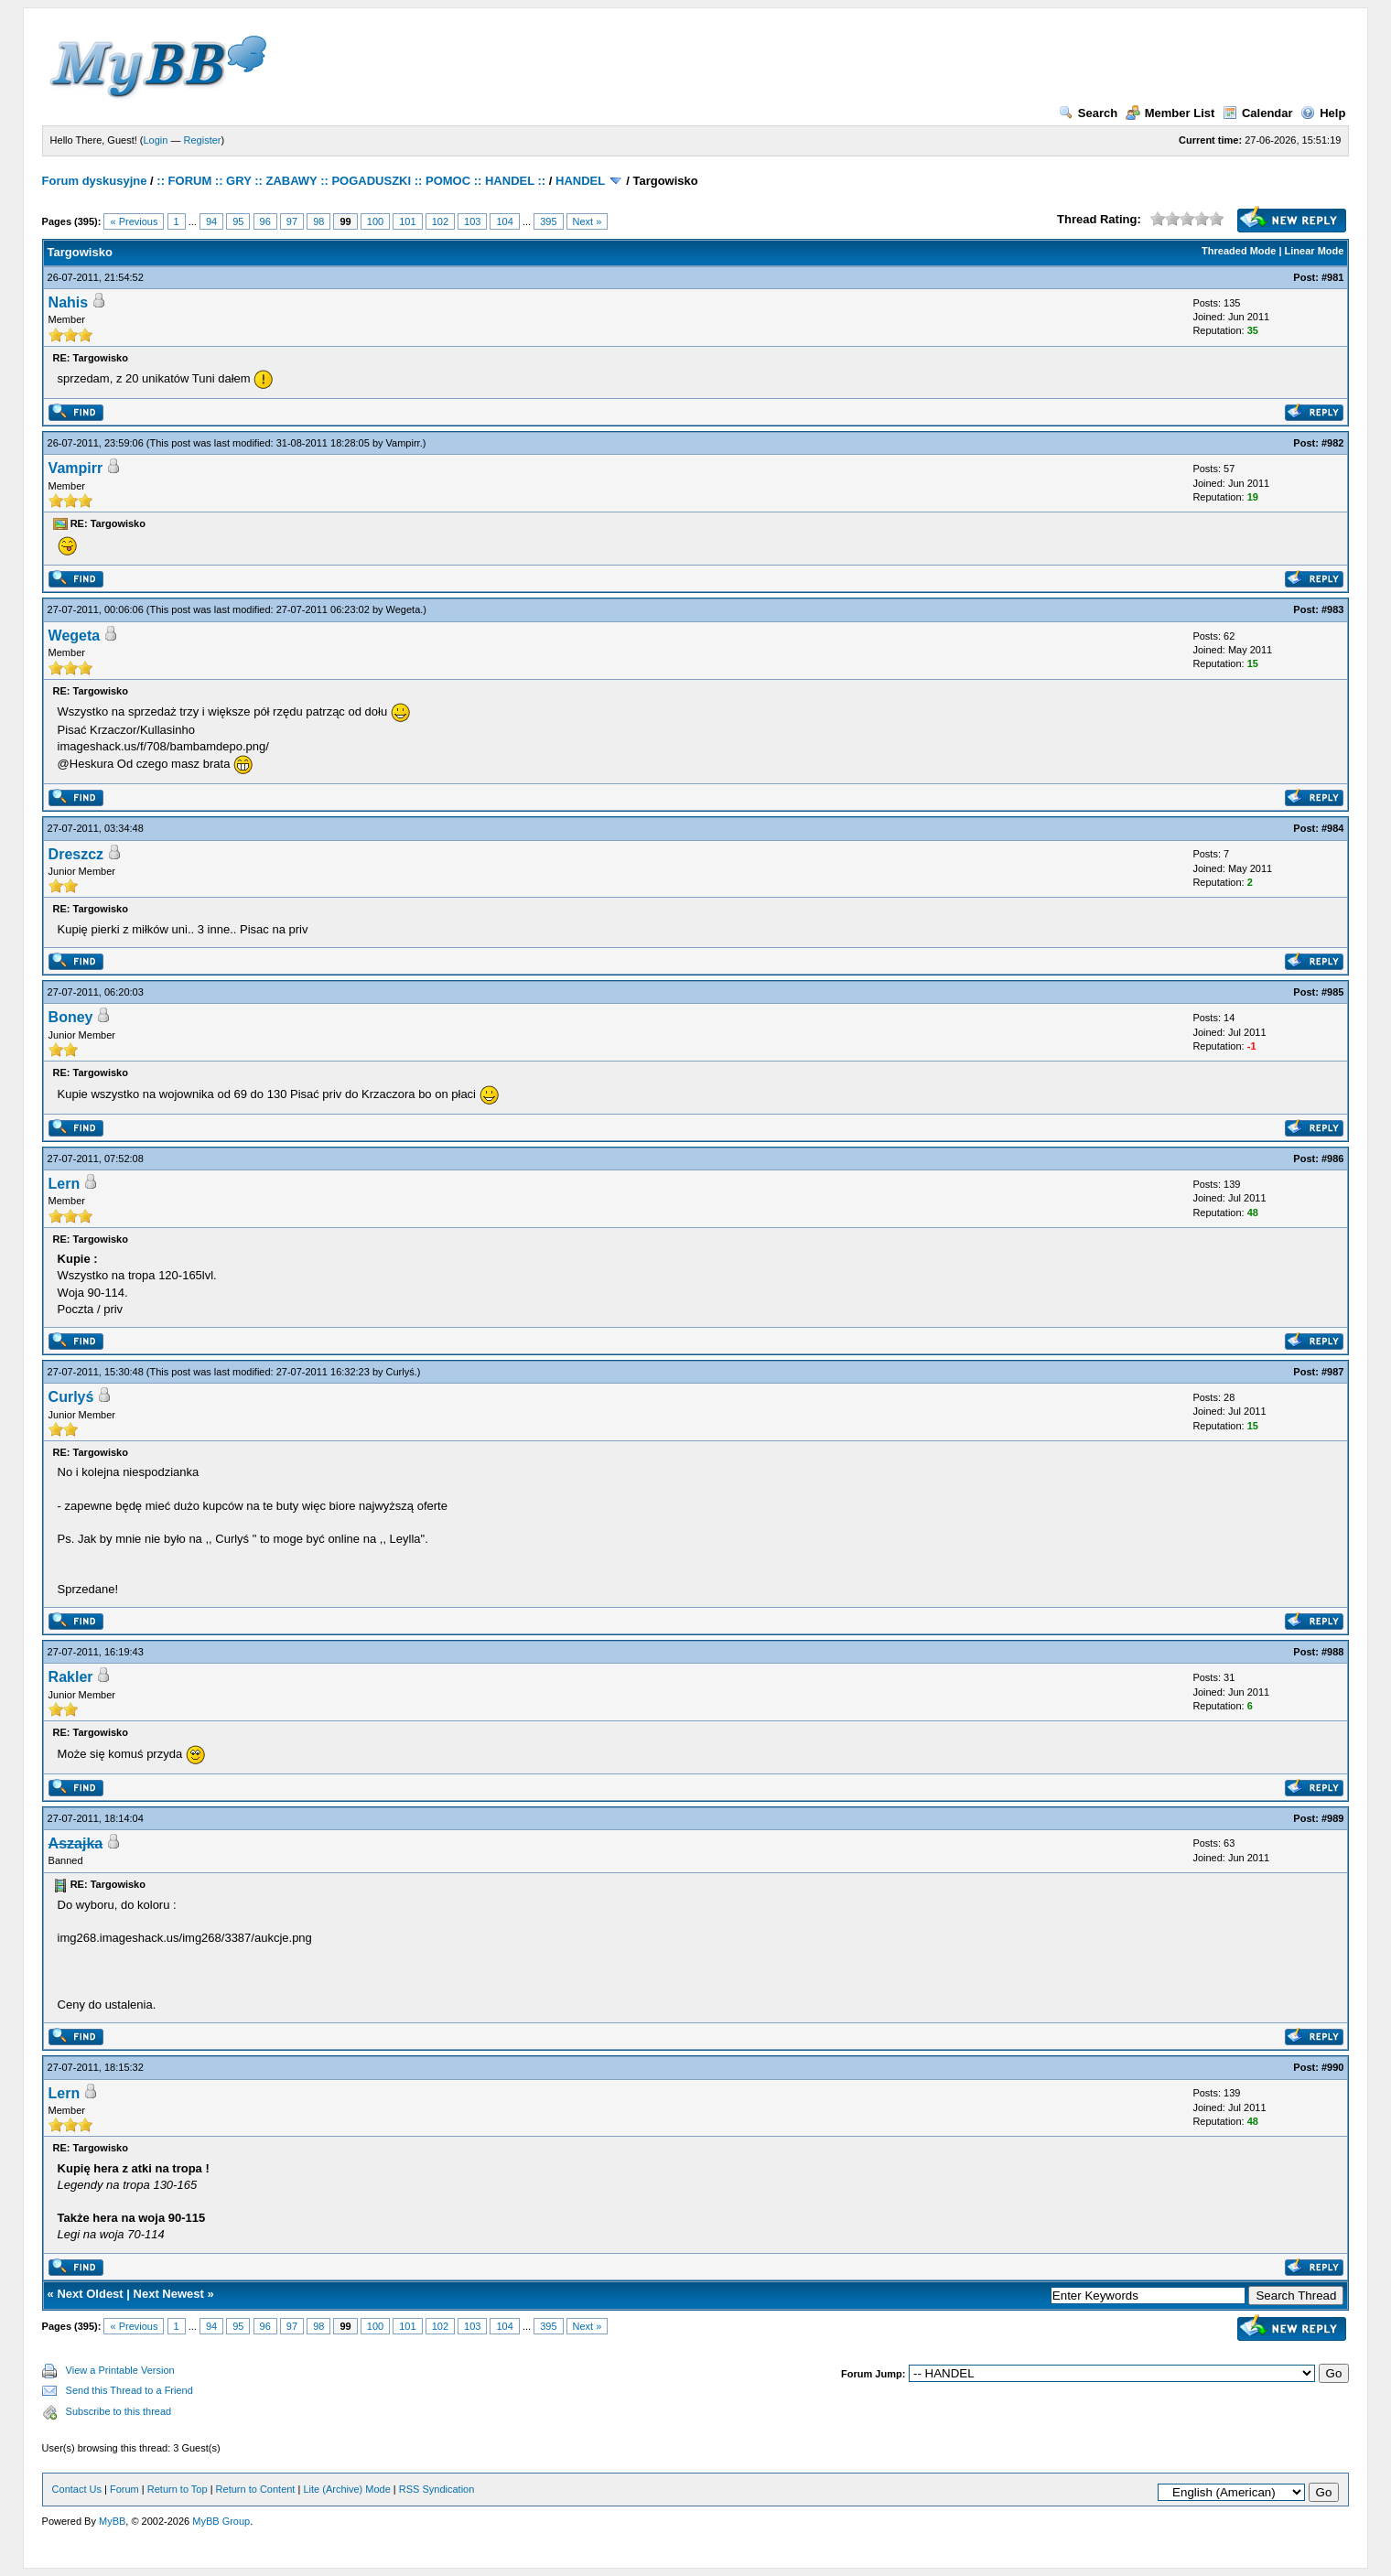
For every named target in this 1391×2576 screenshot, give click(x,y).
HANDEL (580, 181)
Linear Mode (1314, 250)
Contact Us (77, 2489)
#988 (1332, 1651)
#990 (1332, 2067)
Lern (65, 1183)
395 (548, 221)
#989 (1332, 1818)
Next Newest (169, 2294)
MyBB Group (221, 2521)
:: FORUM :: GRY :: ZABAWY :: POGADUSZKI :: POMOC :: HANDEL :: (350, 181)
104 (504, 221)
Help (1322, 113)
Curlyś (400, 1371)
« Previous (133, 221)
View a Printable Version (120, 2370)
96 (265, 221)
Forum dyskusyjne (94, 181)
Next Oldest (90, 2294)
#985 (1332, 991)
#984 (1332, 828)
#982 (1332, 442)
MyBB (112, 2521)
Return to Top (177, 2489)
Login (156, 140)
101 (407, 221)
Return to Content (256, 2489)
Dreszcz (76, 854)
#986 (1332, 1158)
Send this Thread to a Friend (129, 2390)
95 (237, 221)
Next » (587, 221)
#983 (1332, 609)
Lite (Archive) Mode (346, 2489)
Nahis (69, 302)
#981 (1332, 277)
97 (291, 221)
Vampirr (403, 442)
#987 (1332, 1371)
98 (318, 221)
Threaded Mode (1239, 250)
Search (1088, 113)
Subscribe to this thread (119, 2411)
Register (202, 140)
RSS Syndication (437, 2489)
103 (472, 221)
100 (375, 221)
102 (440, 221)
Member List (1170, 113)
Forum (124, 2489)
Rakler (71, 1677)
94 (211, 221)
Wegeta (403, 609)
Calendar (1258, 113)
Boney (71, 1017)
